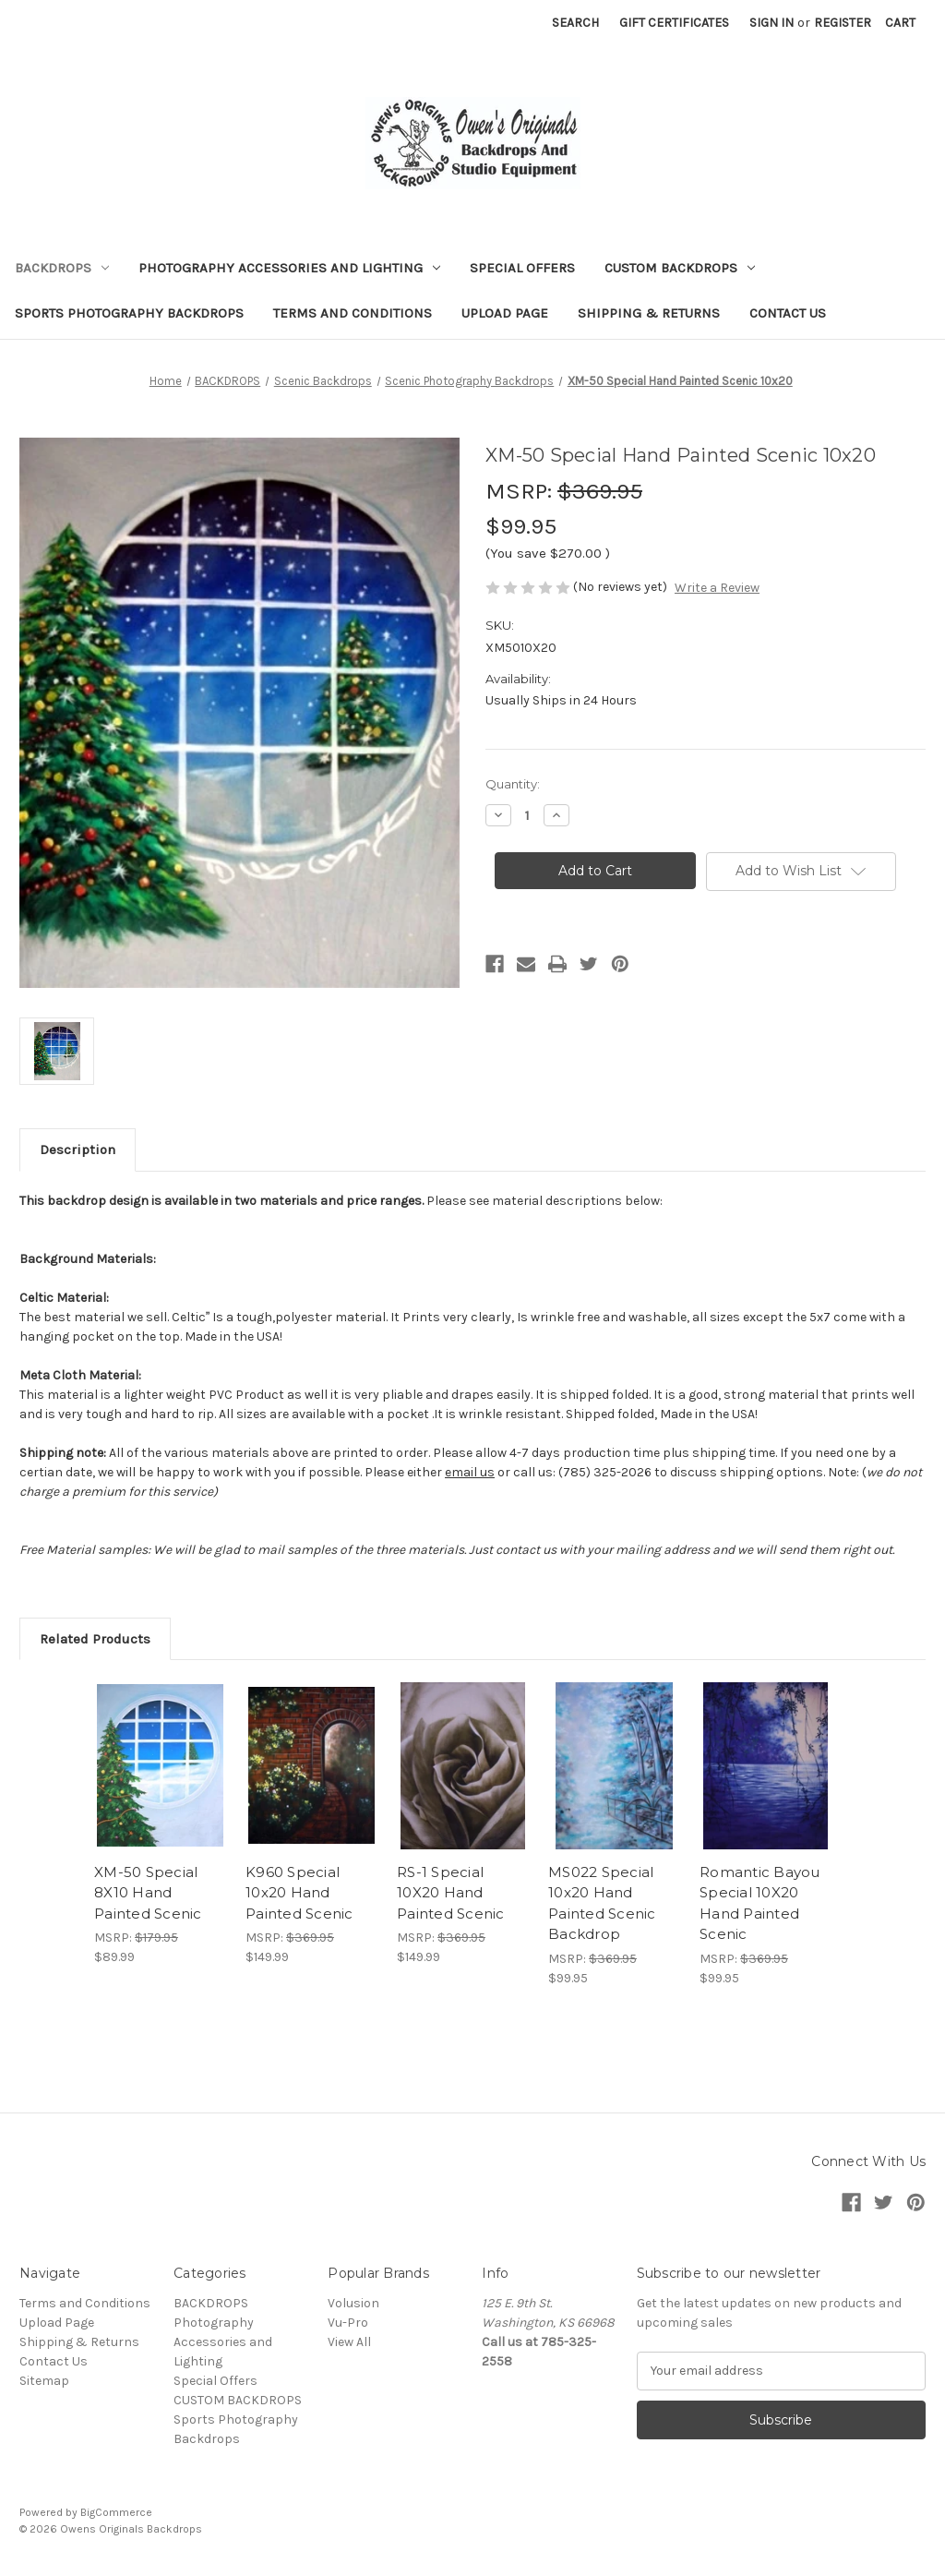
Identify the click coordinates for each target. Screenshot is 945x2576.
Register (842, 22)
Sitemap (44, 2381)
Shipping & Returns (649, 313)
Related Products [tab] (95, 1639)
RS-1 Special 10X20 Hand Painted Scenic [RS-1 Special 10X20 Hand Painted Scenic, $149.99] (451, 1892)
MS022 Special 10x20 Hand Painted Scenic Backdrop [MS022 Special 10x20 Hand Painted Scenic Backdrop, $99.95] (602, 1903)
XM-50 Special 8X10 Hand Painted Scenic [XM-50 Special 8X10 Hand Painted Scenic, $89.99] (148, 1892)
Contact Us (787, 313)
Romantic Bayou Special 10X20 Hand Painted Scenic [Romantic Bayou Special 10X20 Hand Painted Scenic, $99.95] (760, 1903)
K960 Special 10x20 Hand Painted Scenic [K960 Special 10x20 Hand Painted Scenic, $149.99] (299, 1892)
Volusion (353, 2303)
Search (575, 22)
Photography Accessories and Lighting (289, 267)
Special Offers (522, 267)
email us (470, 1472)
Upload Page (504, 313)
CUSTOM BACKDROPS (679, 267)
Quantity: (512, 783)
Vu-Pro (348, 2322)
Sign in (771, 22)
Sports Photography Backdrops (129, 313)
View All (349, 2342)
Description (77, 1149)
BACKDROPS (62, 267)
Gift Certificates (674, 22)
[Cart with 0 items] (900, 22)
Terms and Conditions (352, 313)
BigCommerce (116, 2512)
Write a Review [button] (717, 588)
